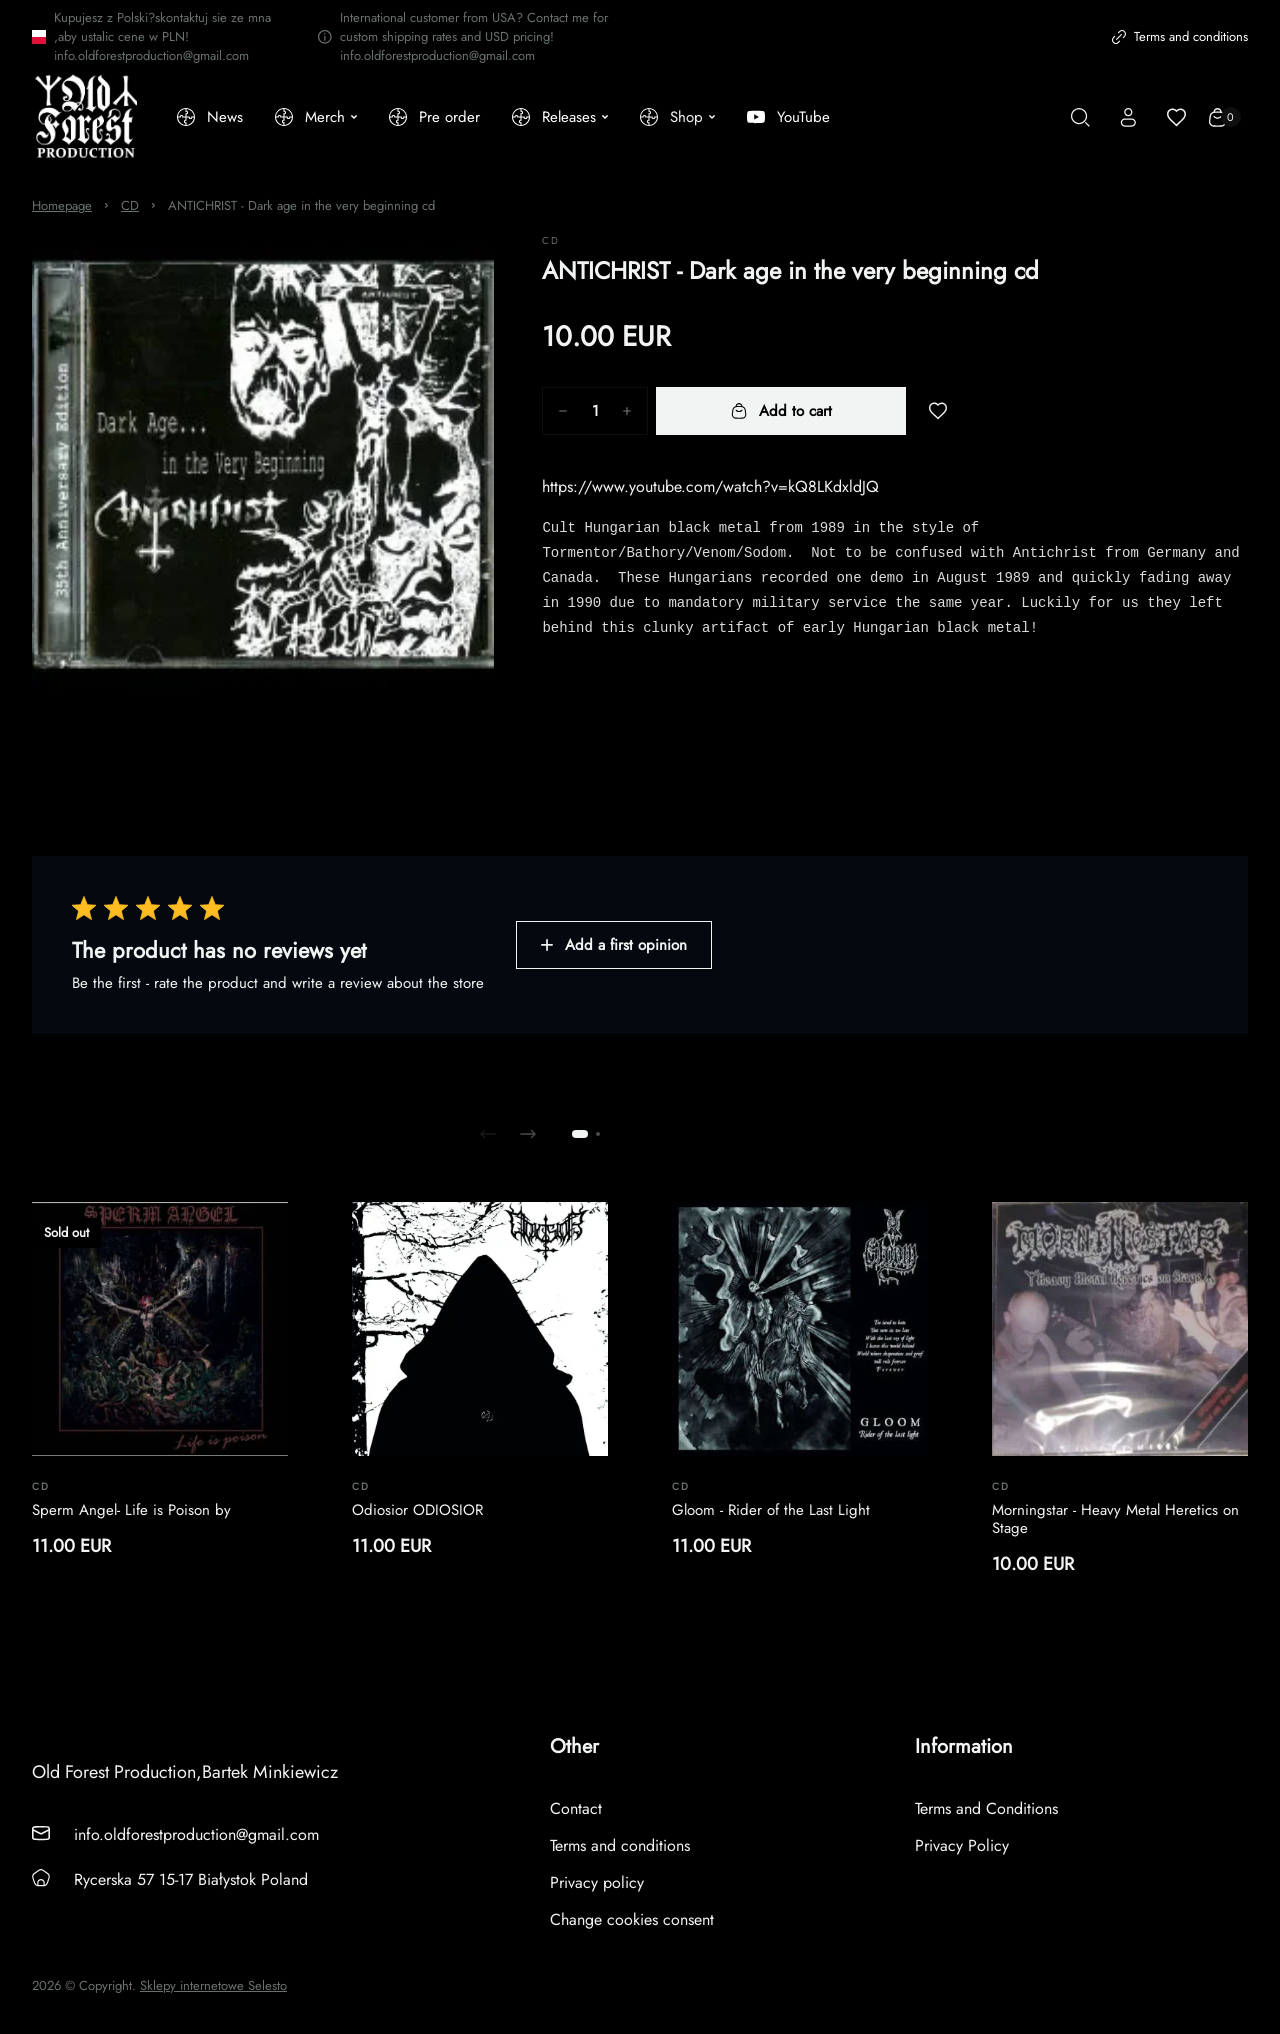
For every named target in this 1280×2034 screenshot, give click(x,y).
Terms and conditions (1180, 36)
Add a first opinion (614, 945)
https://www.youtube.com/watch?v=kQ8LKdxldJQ (710, 486)
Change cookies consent (632, 1919)
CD (130, 205)
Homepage (62, 205)
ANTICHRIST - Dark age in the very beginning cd (301, 205)
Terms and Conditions (986, 1808)
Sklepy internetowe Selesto (213, 1986)
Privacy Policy (962, 1845)
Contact (576, 1808)
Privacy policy (597, 1882)
